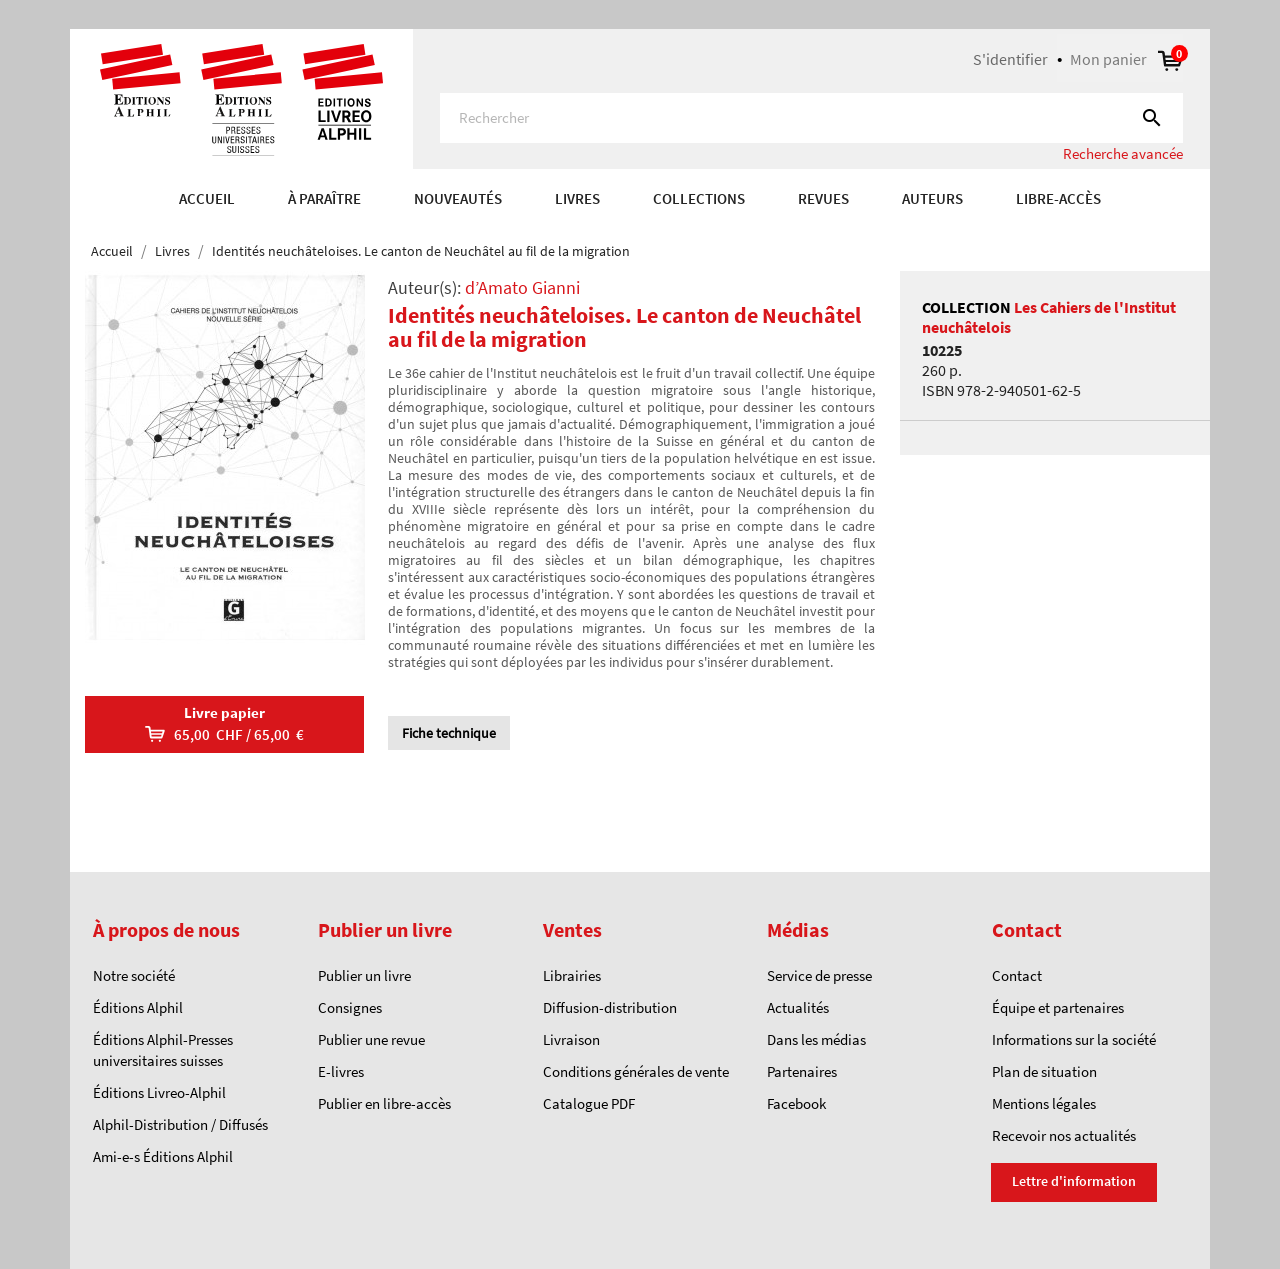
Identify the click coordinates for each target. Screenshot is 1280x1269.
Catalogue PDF (589, 1103)
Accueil (207, 198)
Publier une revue (371, 1039)
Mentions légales (1044, 1103)
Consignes (350, 1007)
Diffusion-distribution (610, 1007)
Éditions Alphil (138, 1007)
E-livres (341, 1071)
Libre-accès (1058, 198)
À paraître (324, 198)
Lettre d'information (1074, 1181)
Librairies (572, 975)
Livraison (571, 1039)
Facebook (796, 1103)
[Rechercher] (811, 118)
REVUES (823, 198)
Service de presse (819, 975)
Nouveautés (458, 198)
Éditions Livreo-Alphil (159, 1092)
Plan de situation (1044, 1071)
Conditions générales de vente (636, 1071)
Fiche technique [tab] (449, 733)
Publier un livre (364, 975)
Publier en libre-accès (384, 1103)
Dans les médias (816, 1039)
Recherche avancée (1123, 153)
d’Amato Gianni (522, 287)
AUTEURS (932, 198)
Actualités (798, 1007)
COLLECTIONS (699, 198)
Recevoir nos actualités (1064, 1135)
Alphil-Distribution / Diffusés (180, 1124)
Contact (1017, 975)
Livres (577, 198)
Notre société (134, 975)
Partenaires (802, 1071)
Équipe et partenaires (1058, 1007)
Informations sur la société (1074, 1039)
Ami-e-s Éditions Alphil (163, 1156)
